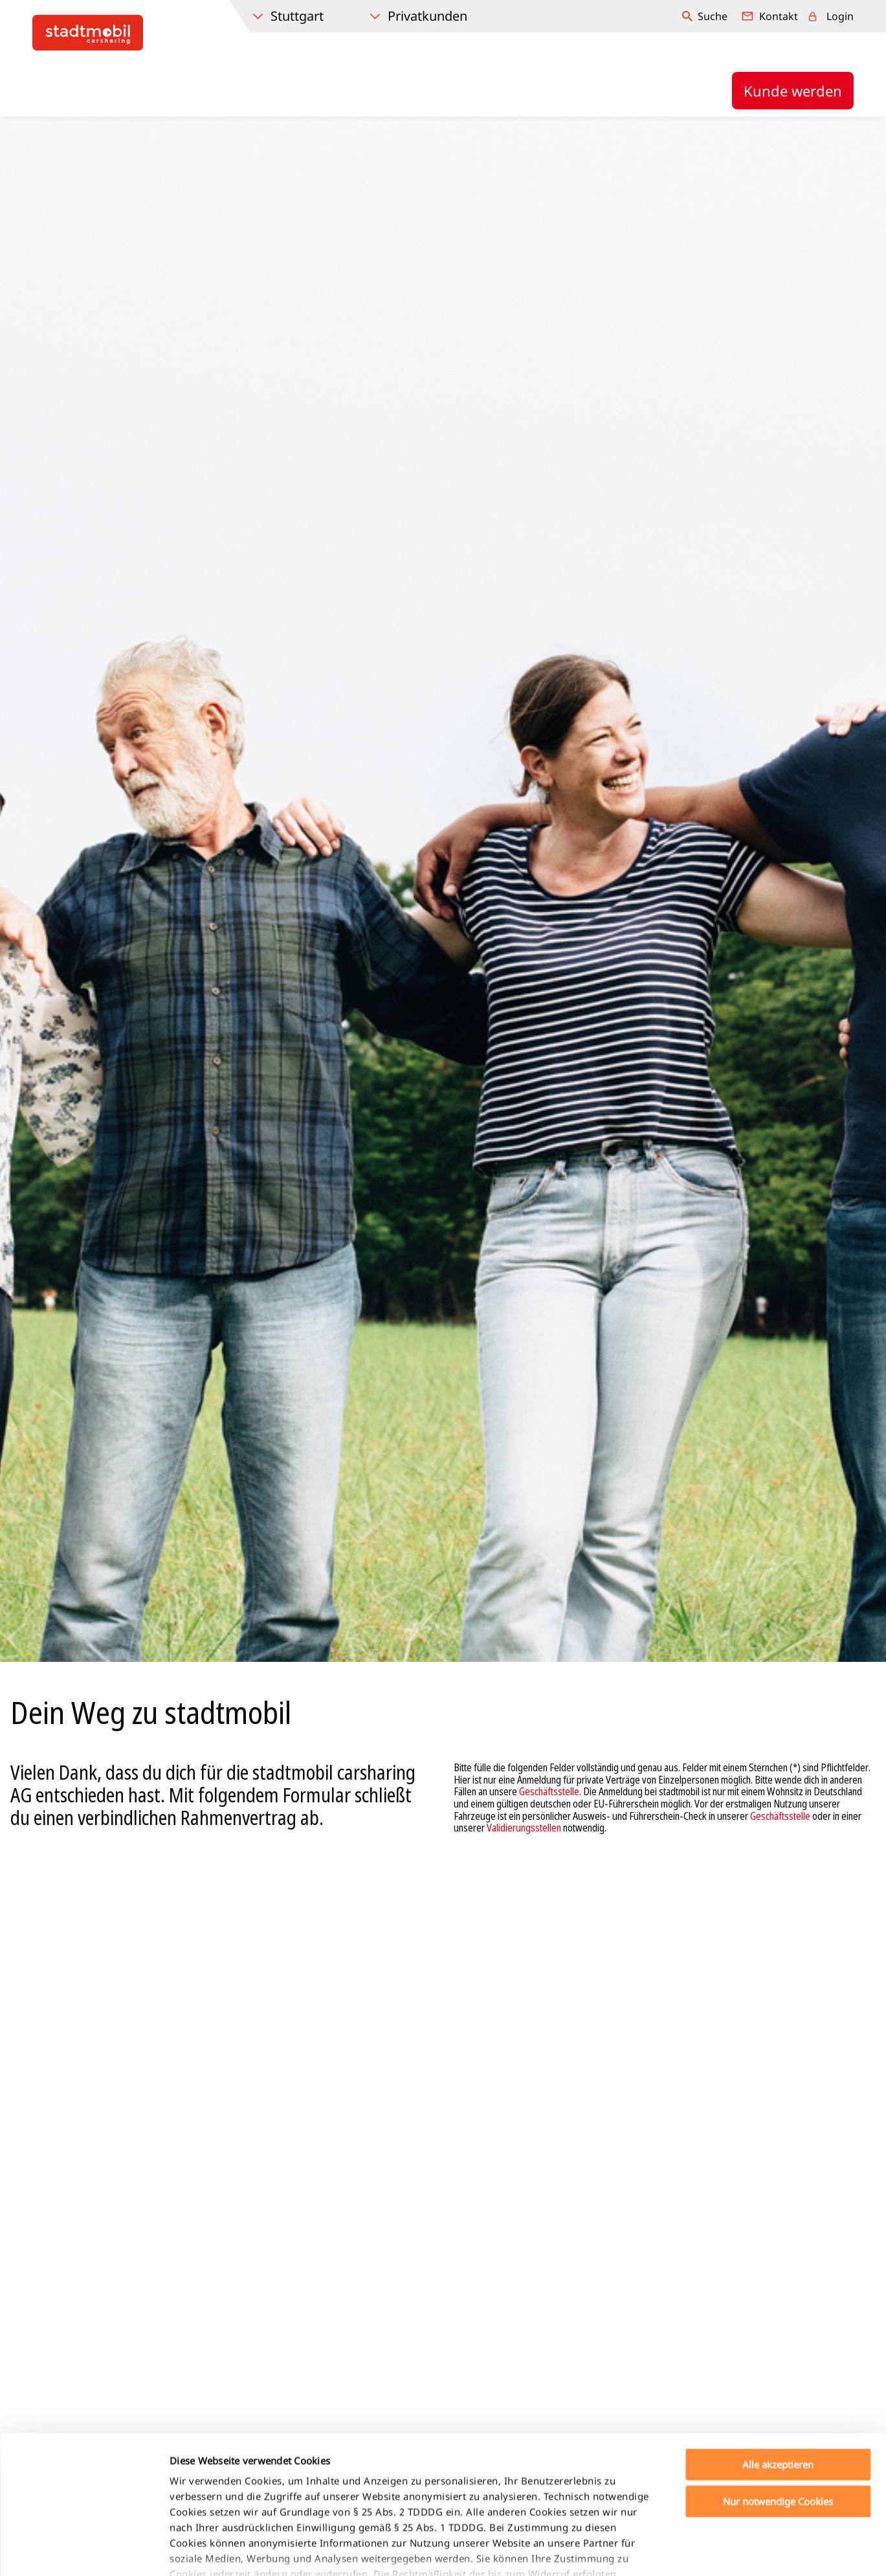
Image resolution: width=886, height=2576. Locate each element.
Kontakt (778, 16)
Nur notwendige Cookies (778, 2411)
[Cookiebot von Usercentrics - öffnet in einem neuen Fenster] (83, 2550)
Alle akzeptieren (778, 2375)
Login (840, 16)
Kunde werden (793, 90)
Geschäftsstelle (549, 1791)
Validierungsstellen (524, 1827)
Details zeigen (681, 2550)
